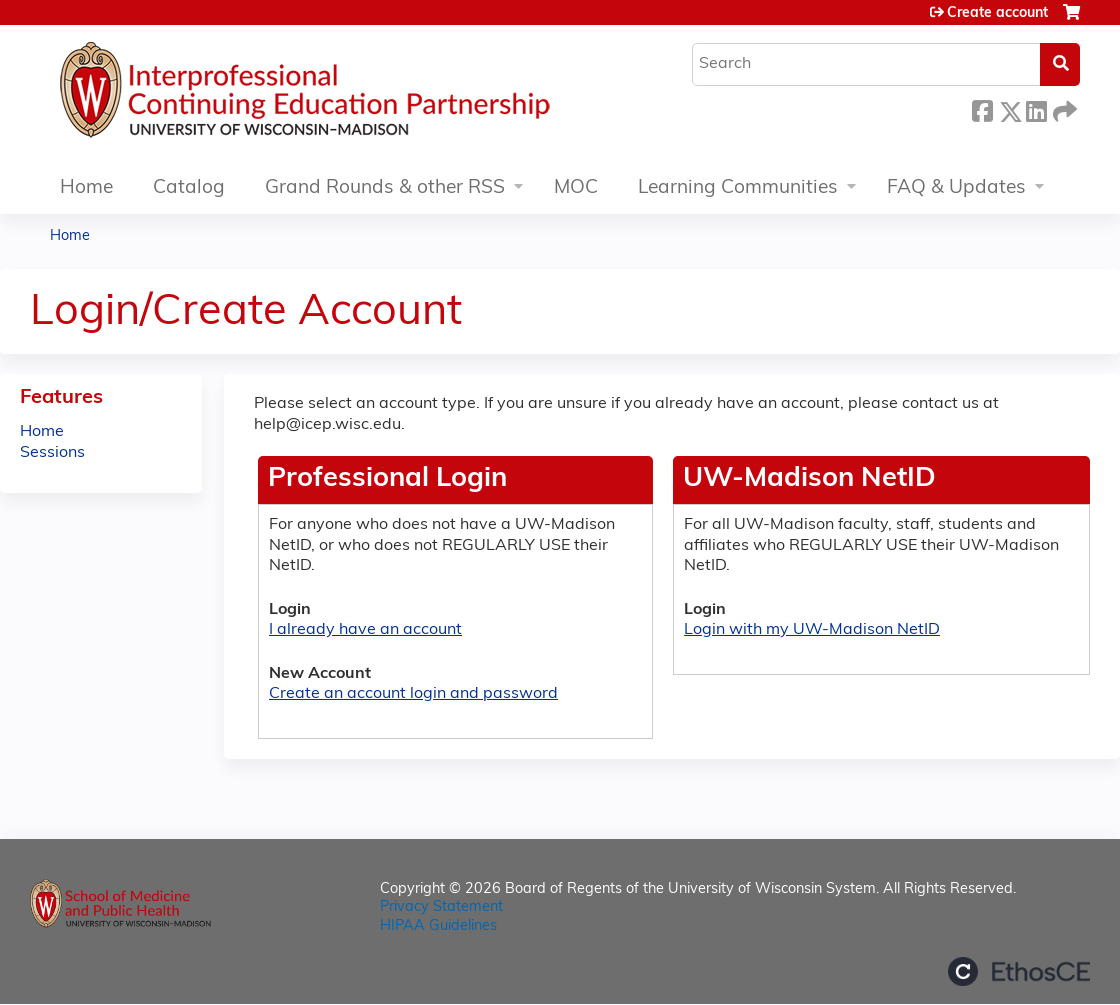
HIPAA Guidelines (438, 926)
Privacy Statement (441, 907)
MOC (576, 188)
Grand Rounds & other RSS (385, 188)
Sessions (52, 453)
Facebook (982, 108)
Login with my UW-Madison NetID (812, 630)
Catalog (189, 188)
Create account (997, 13)
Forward (1063, 108)
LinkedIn (1036, 108)
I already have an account (365, 630)
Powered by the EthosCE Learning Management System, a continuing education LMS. (1019, 971)
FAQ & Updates (956, 188)
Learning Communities (738, 188)
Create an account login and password (413, 694)
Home (86, 188)
